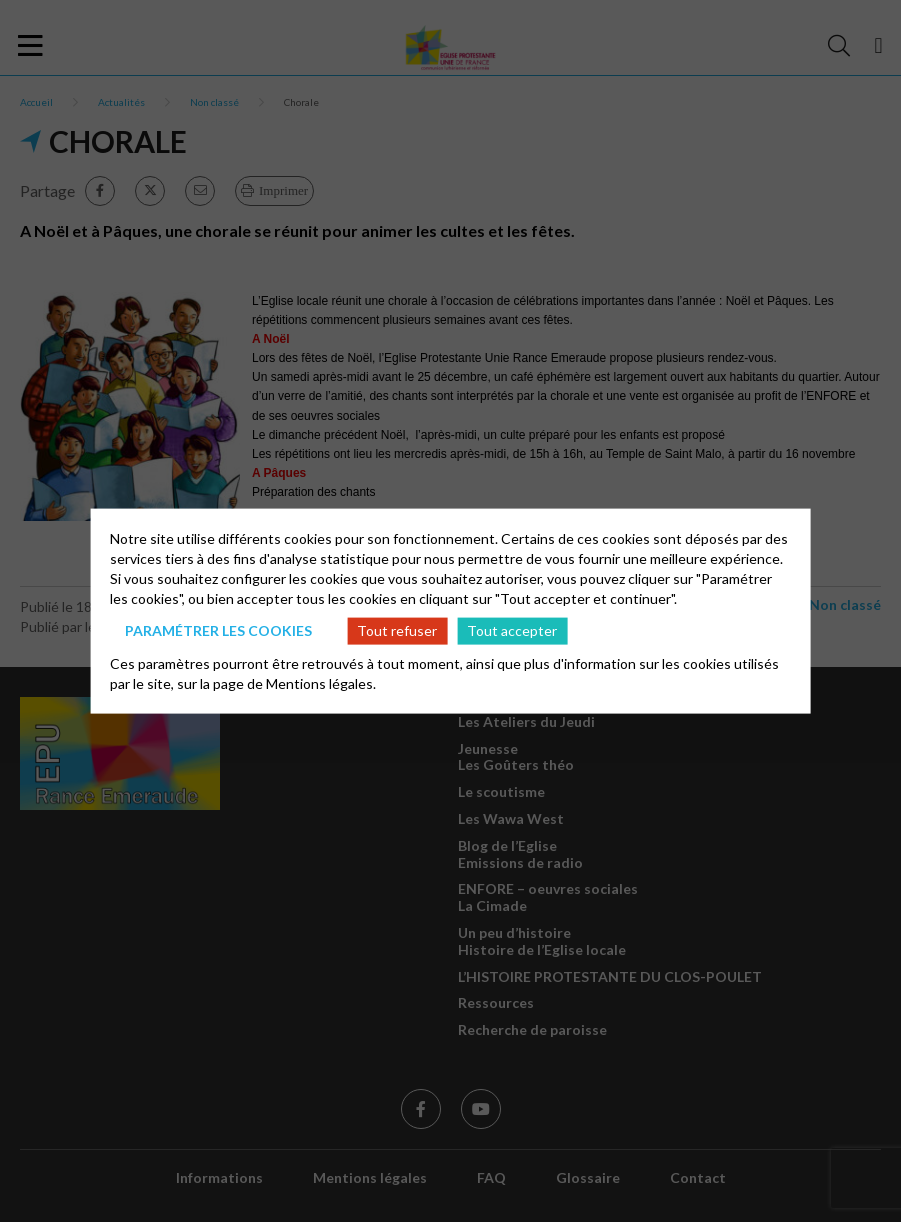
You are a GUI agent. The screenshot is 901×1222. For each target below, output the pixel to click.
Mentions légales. (321, 682)
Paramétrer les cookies (218, 630)
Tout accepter (512, 630)
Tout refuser (397, 630)
